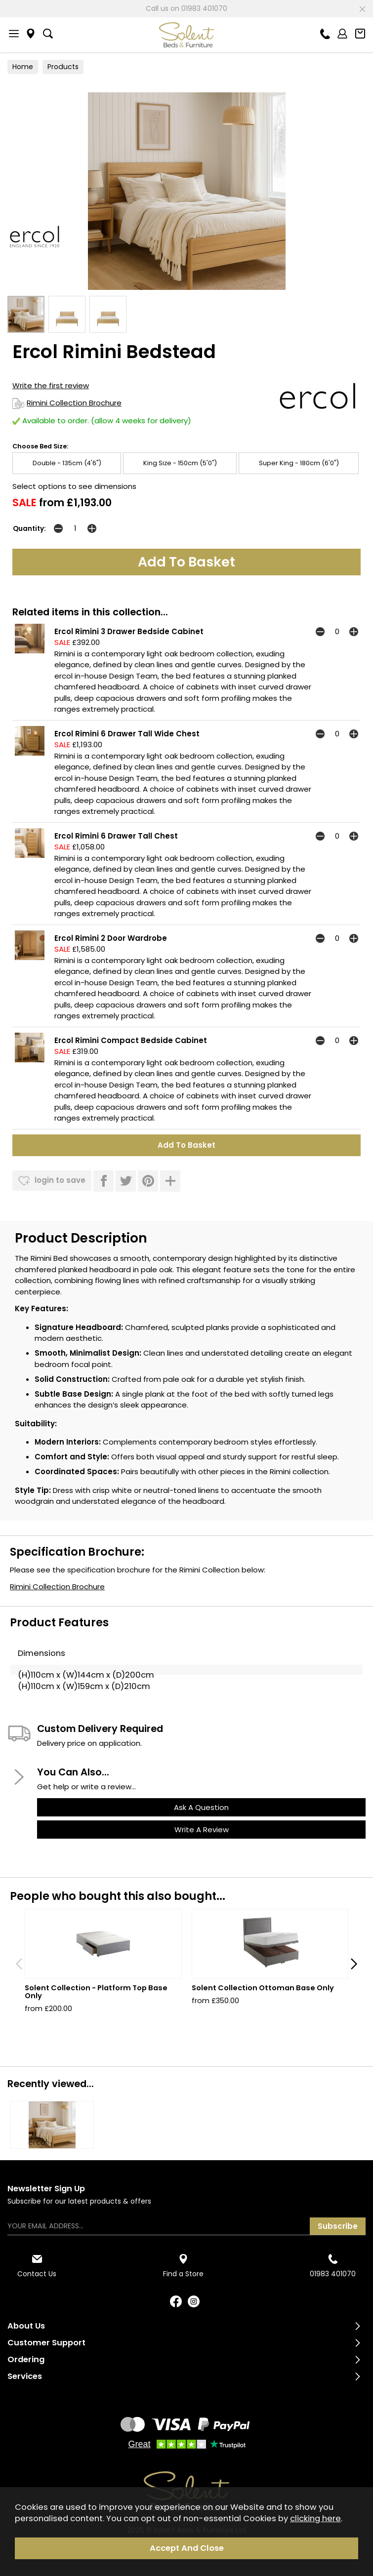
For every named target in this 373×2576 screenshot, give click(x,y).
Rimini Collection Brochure (67, 403)
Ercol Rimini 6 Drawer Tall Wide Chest (127, 733)
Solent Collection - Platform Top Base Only (96, 1992)
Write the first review (50, 385)
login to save (51, 1181)
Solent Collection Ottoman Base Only (263, 1988)
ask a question (201, 1807)
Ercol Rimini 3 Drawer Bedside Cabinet (129, 631)
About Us (26, 2326)
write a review (201, 1829)
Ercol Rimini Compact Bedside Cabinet (130, 1040)
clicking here (315, 2518)
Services (24, 2376)
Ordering (25, 2359)
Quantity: (29, 528)
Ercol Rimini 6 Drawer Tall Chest (116, 836)
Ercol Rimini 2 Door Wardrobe (110, 938)
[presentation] (19, 1964)
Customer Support (46, 2342)
